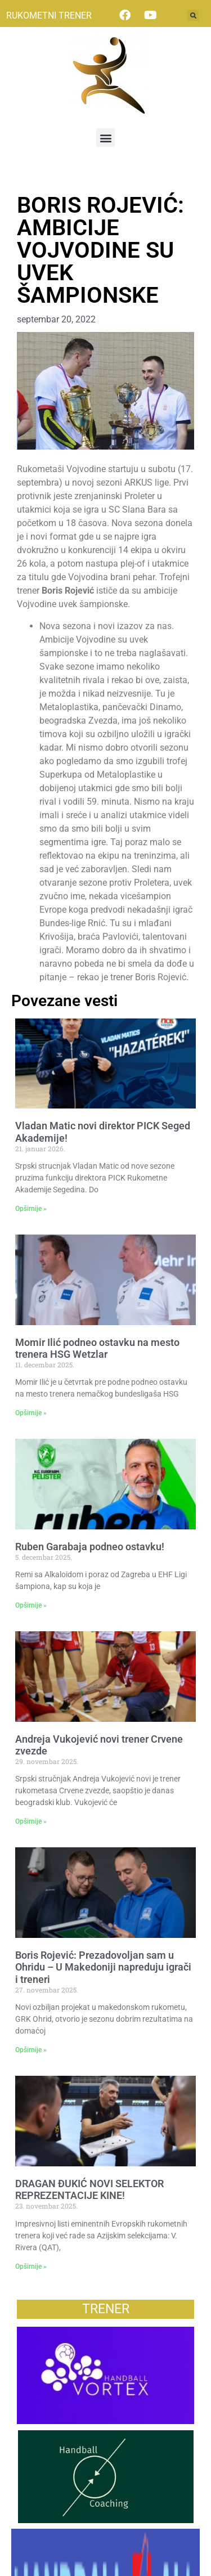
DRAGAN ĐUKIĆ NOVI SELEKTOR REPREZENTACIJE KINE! (89, 2190)
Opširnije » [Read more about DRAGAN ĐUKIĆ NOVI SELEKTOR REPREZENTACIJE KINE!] (31, 2266)
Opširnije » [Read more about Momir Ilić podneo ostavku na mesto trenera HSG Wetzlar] (31, 1413)
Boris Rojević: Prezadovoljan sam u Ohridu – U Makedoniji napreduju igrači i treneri (103, 1967)
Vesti (27, 181)
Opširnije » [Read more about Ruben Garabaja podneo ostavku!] (31, 1605)
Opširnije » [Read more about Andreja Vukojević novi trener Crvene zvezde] (31, 1821)
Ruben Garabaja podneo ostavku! (89, 1546)
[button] (193, 15)
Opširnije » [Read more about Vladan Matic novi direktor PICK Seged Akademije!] (31, 1209)
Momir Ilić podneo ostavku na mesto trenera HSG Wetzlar (97, 1348)
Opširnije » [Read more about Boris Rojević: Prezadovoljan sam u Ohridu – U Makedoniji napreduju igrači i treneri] (31, 2050)
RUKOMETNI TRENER (49, 15)
